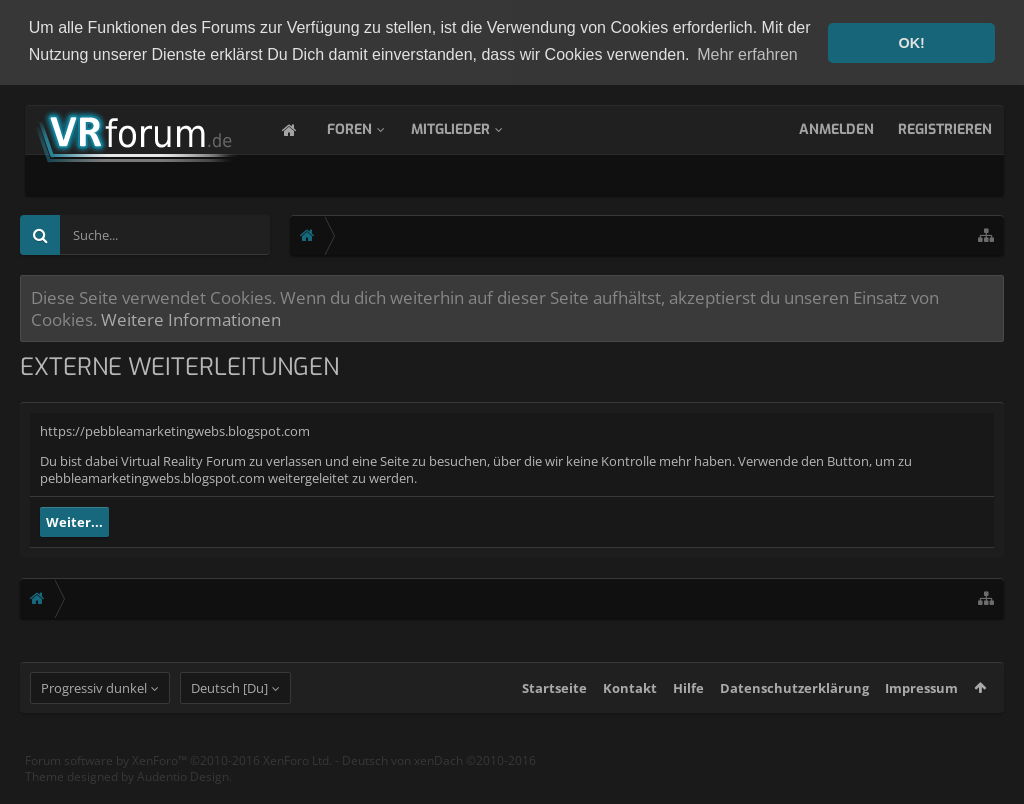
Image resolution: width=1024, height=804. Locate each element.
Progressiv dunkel (94, 706)
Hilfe (688, 706)
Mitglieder (470, 128)
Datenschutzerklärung (794, 706)
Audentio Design (183, 793)
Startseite (554, 706)
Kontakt (630, 706)
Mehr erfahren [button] (747, 54)
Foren (369, 128)
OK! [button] (911, 43)
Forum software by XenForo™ (178, 778)
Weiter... (74, 521)
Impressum (921, 706)
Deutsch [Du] (229, 706)
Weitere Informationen (191, 318)
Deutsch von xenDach (439, 778)
